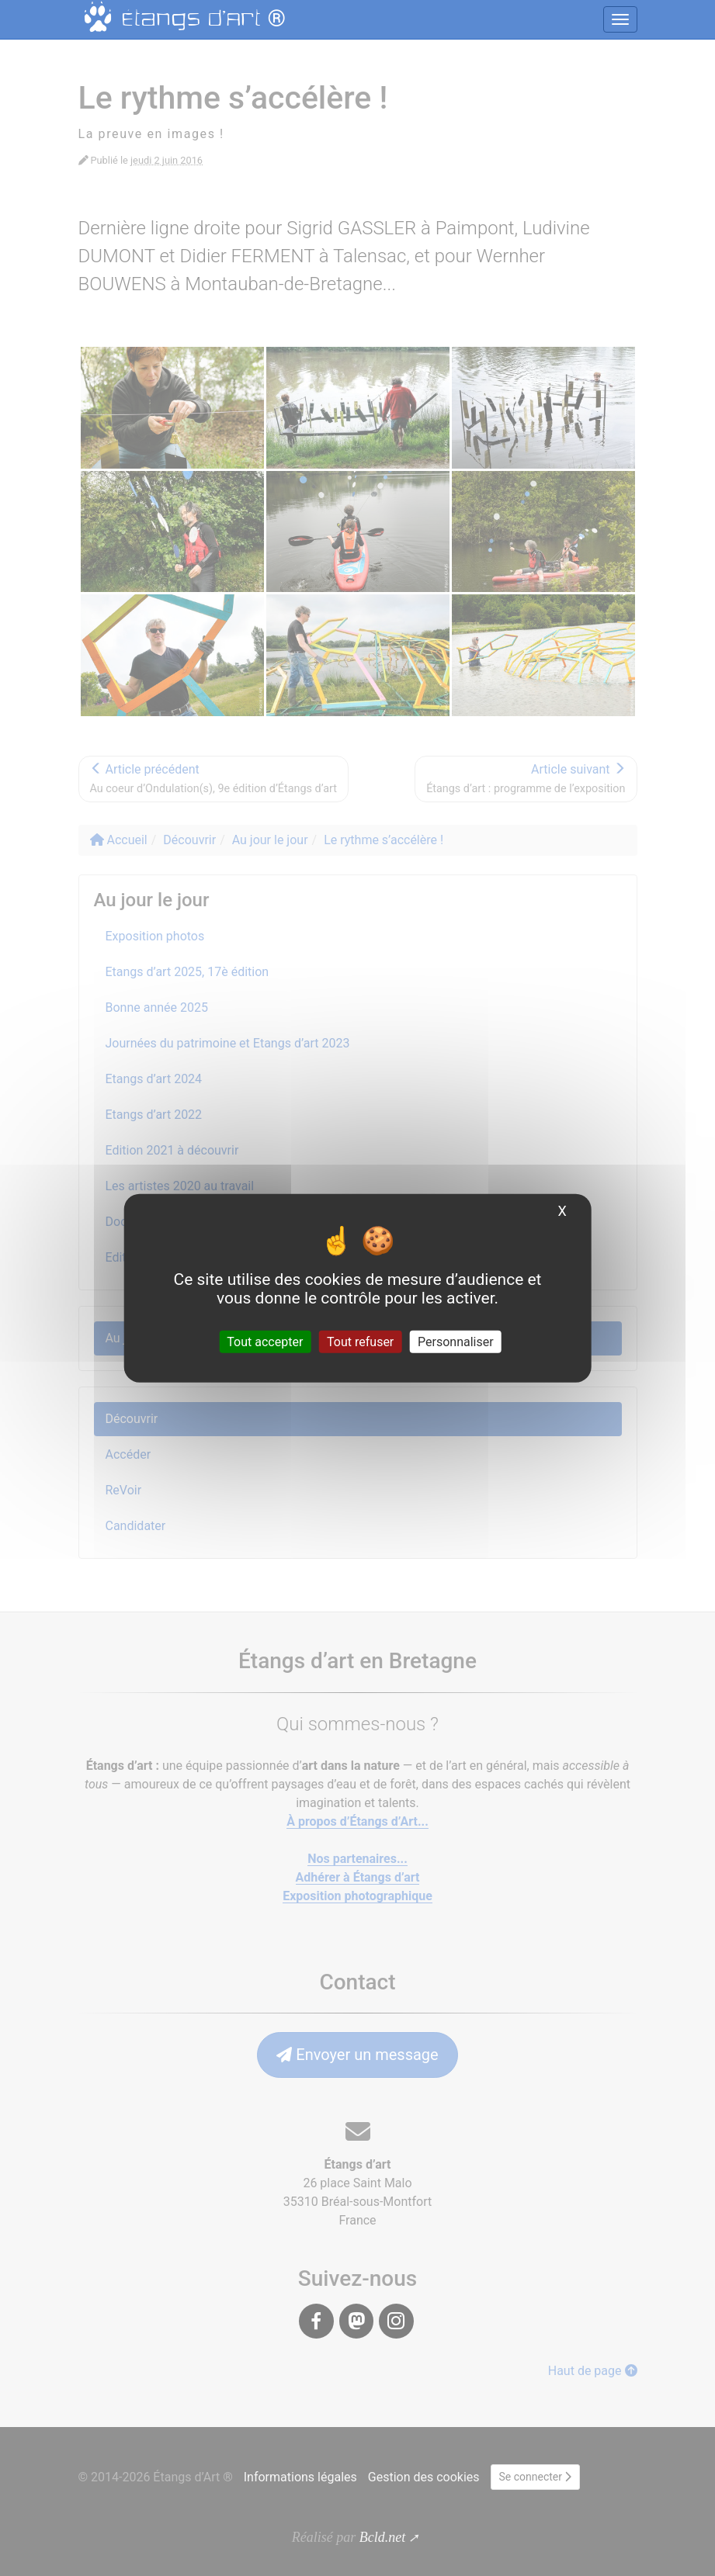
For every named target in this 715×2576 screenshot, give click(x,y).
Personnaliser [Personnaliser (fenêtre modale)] (456, 1341)
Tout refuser (360, 1341)
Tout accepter (265, 1341)
